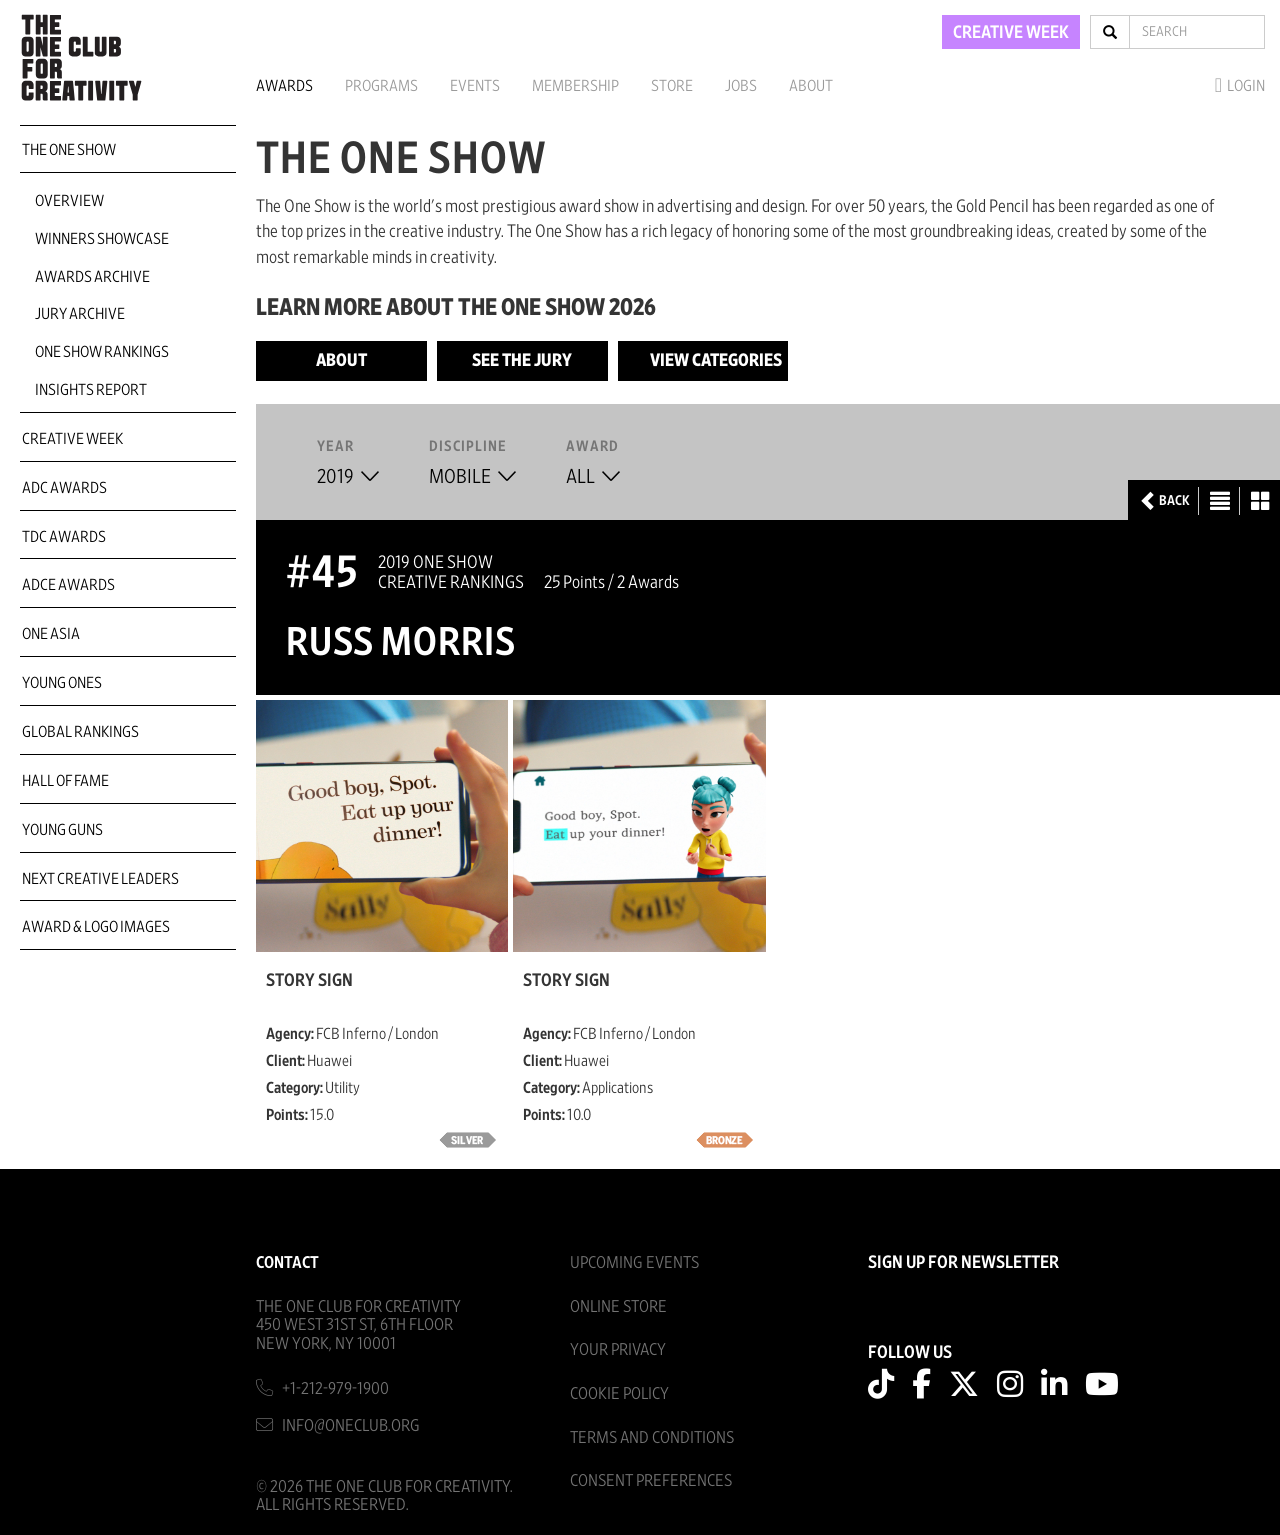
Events (475, 86)
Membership (575, 86)
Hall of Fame (65, 781)
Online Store (618, 1306)
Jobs (741, 86)
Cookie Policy (619, 1393)
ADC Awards (64, 488)
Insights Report (91, 390)
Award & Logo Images (96, 927)
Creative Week (72, 439)
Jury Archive (80, 314)
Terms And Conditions (652, 1437)
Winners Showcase (102, 239)
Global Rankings (80, 732)
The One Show (69, 150)
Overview (69, 201)
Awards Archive (92, 277)
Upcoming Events (634, 1262)
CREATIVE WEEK (1011, 33)
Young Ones (62, 683)
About (811, 86)
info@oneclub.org (351, 1425)
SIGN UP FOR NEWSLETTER (963, 1263)
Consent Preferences (651, 1480)
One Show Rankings (102, 352)
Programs (381, 86)
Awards (284, 86)
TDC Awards (64, 537)
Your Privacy (618, 1349)
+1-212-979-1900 (335, 1388)
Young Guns (62, 830)
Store (672, 86)
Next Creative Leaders (100, 879)
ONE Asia (51, 634)
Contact (287, 1262)
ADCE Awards (68, 585)
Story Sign (309, 981)
